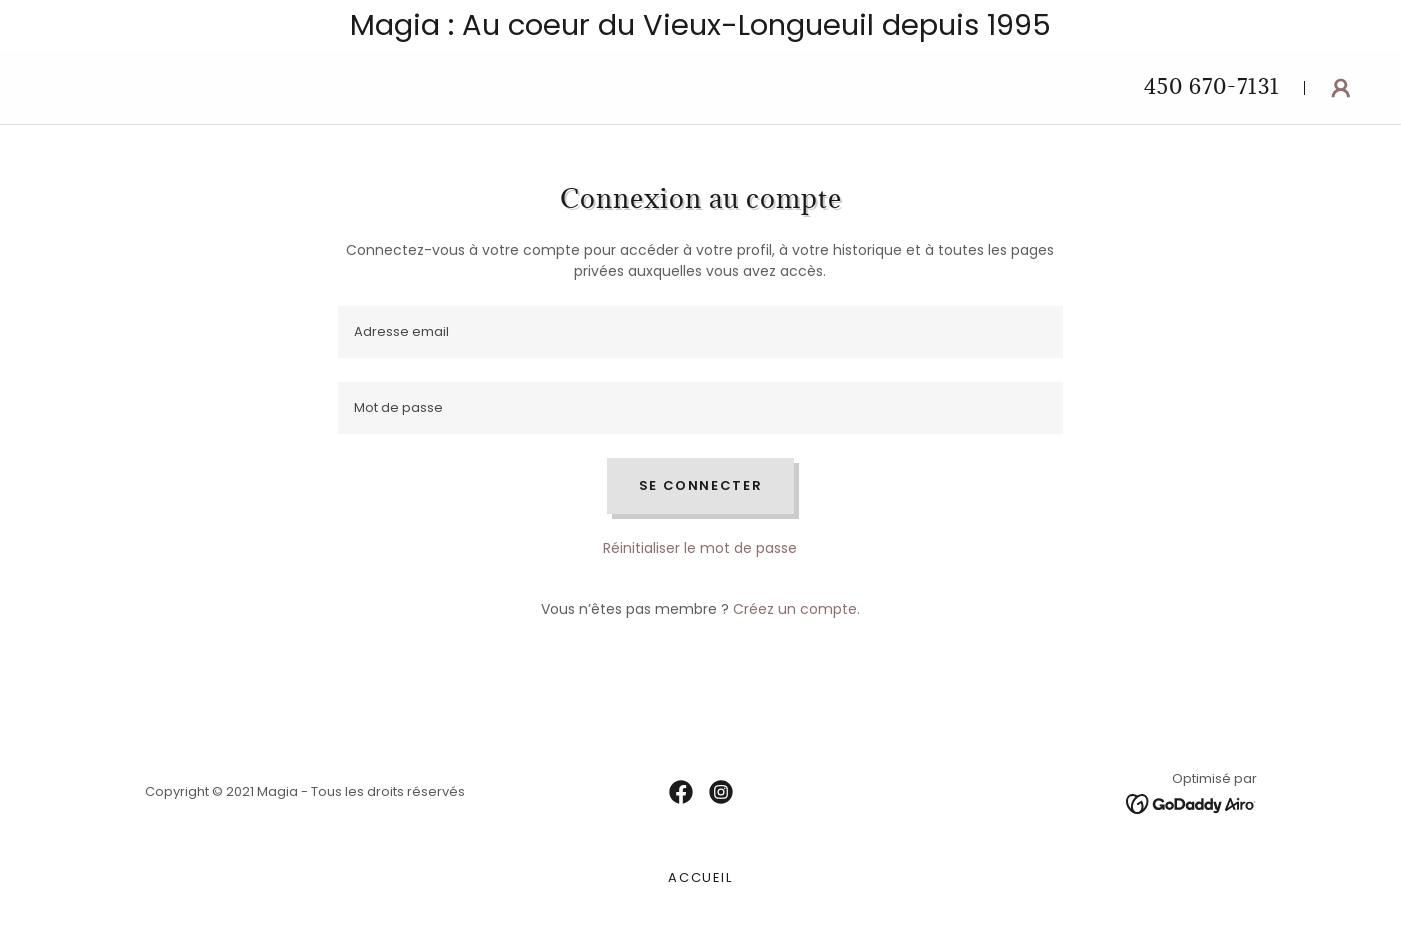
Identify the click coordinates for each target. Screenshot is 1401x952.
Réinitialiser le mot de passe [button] (700, 548)
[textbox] (700, 332)
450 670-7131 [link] (1212, 86)
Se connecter (701, 485)
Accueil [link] (700, 877)
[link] (681, 792)
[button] (1341, 88)
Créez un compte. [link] (796, 609)
